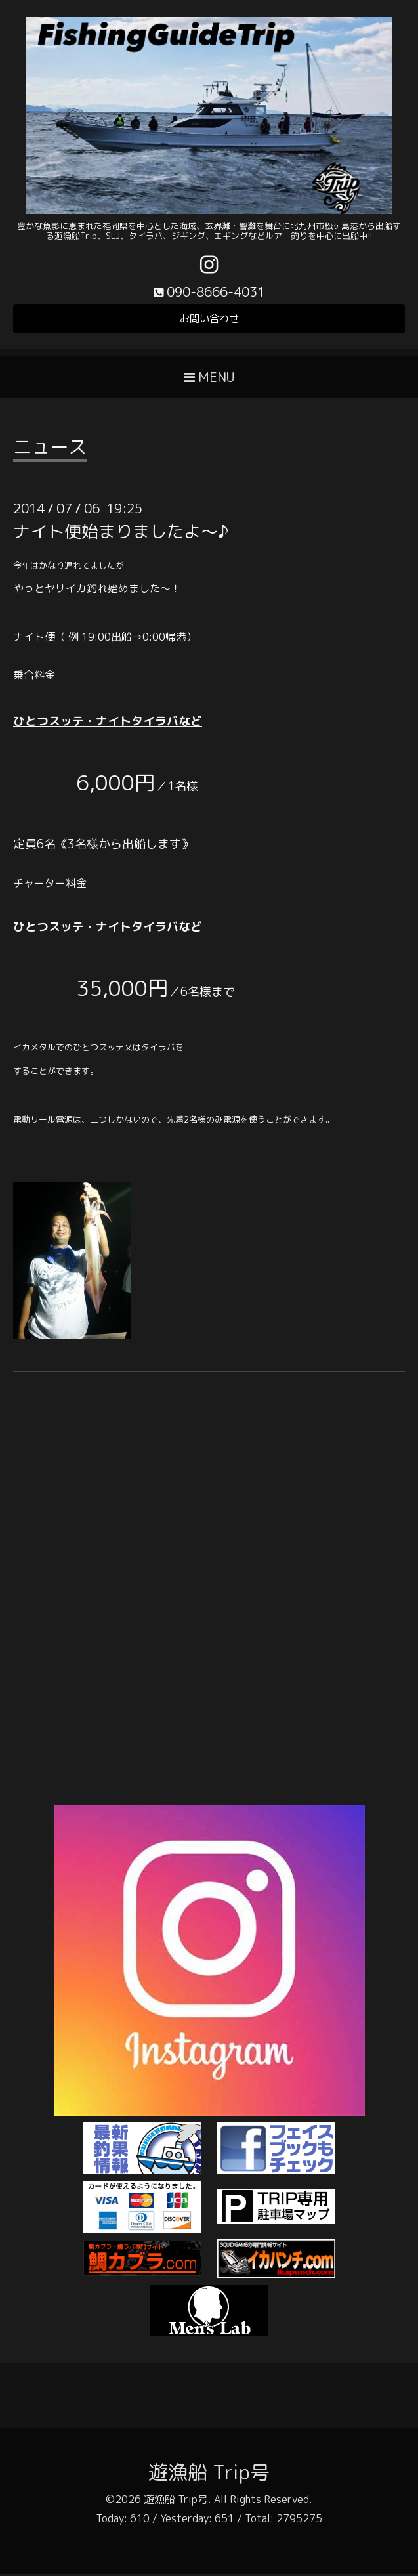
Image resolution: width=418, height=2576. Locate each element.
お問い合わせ (209, 319)
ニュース (50, 451)
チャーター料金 (50, 885)
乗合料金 (34, 677)
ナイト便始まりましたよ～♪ (120, 533)
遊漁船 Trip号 (209, 2474)
